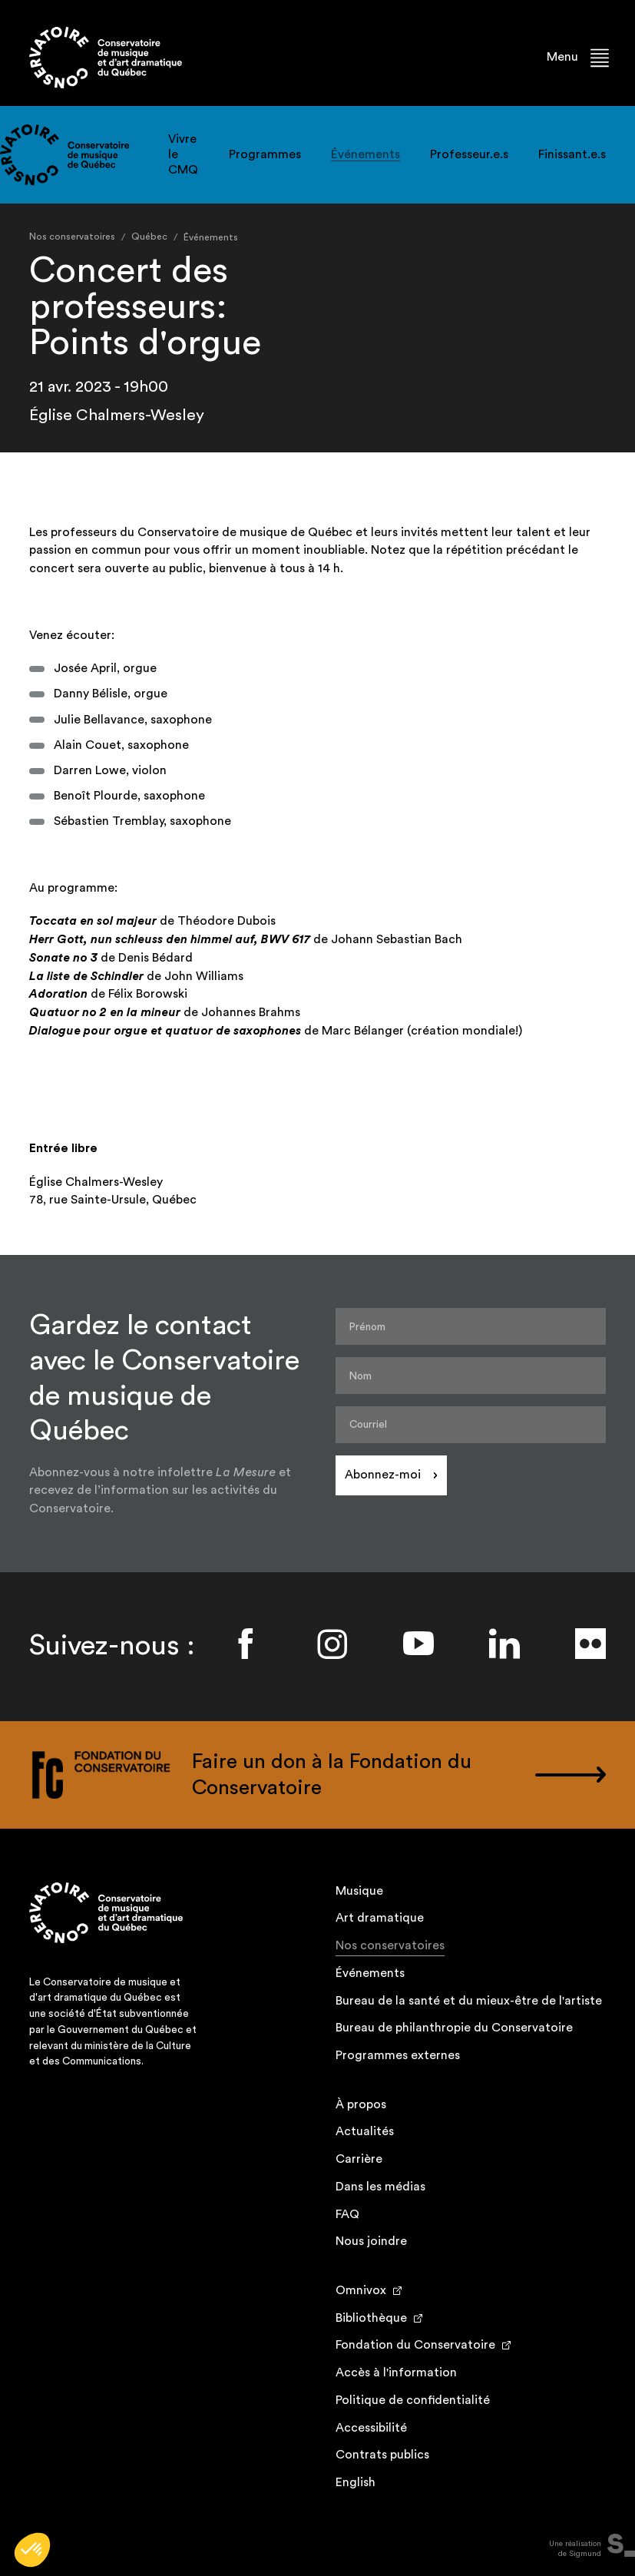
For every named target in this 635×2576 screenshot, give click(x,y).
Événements (365, 154)
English (355, 2482)
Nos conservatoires (390, 1947)
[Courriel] (471, 1424)
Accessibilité (371, 2428)
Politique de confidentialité (413, 2400)
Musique (359, 1891)
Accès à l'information (396, 2372)
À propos (361, 2104)
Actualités (365, 2131)
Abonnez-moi (383, 1474)
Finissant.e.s (572, 154)
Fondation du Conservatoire (415, 2345)
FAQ (347, 2214)
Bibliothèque (371, 2318)
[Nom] (471, 1375)
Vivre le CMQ (183, 154)
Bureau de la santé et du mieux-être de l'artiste (469, 2001)
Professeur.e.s (469, 154)
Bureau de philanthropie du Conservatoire (454, 2027)
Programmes (265, 154)
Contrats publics (382, 2455)
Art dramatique (380, 1918)
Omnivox (361, 2290)
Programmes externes (398, 2055)
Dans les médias (380, 2186)
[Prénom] (471, 1326)
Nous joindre (371, 2241)
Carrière (359, 2159)
